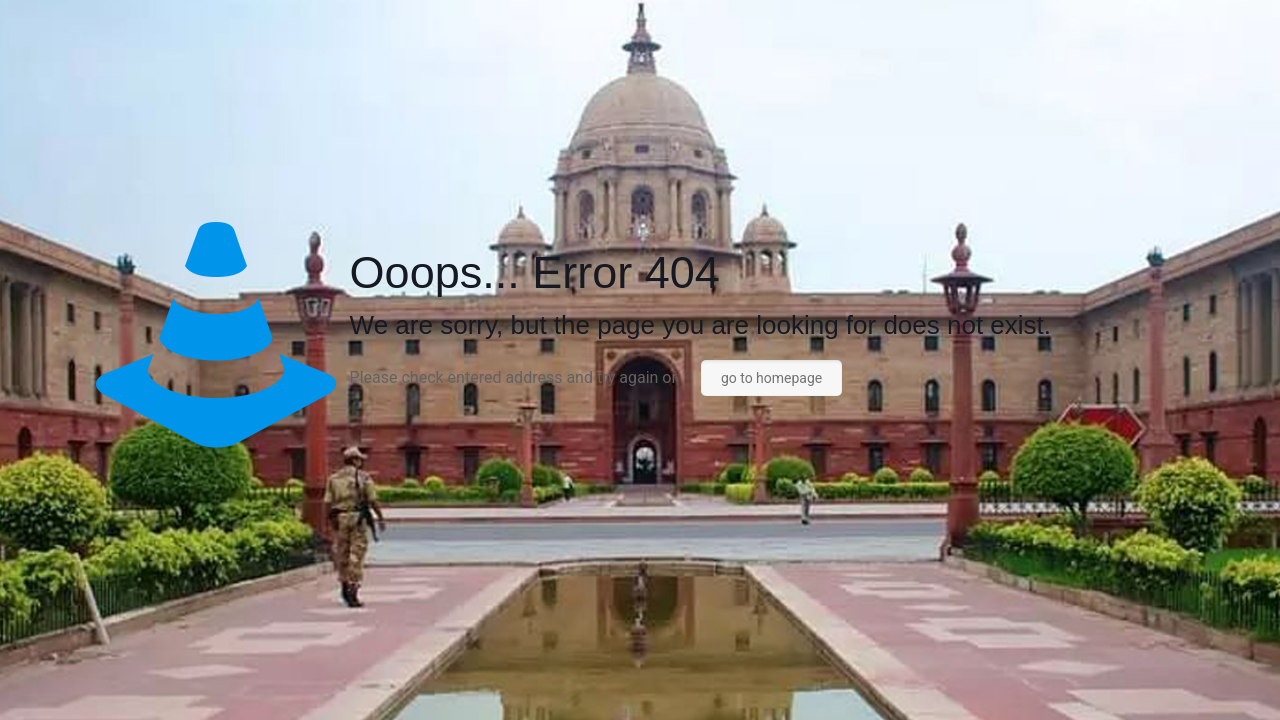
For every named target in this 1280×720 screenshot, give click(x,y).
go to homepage (771, 378)
